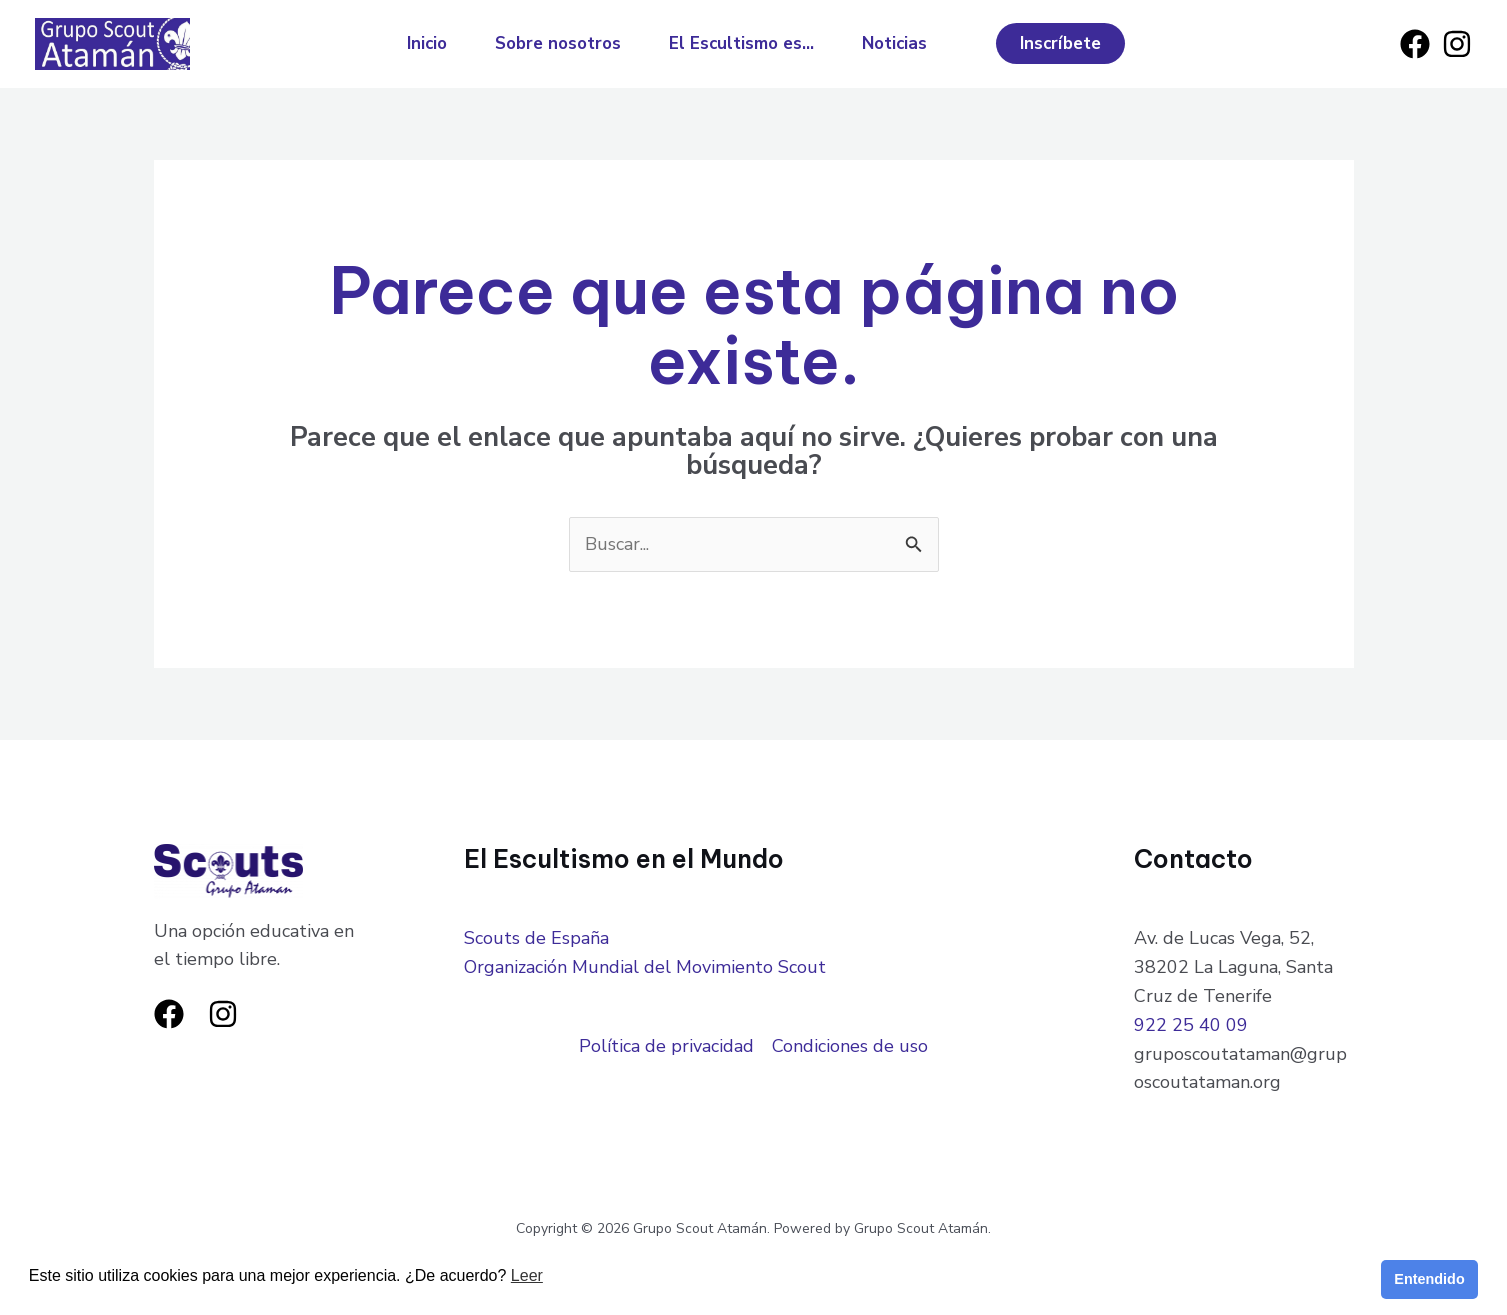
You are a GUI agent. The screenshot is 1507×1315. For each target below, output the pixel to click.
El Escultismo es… (741, 43)
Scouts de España (536, 938)
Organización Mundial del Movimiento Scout (645, 967)
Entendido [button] (1429, 1279)
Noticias (894, 43)
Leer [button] (527, 1275)
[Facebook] (1415, 44)
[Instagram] (1457, 44)
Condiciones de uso (850, 1046)
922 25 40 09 (1191, 1025)
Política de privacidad (666, 1046)
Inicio (427, 43)
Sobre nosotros (558, 43)
